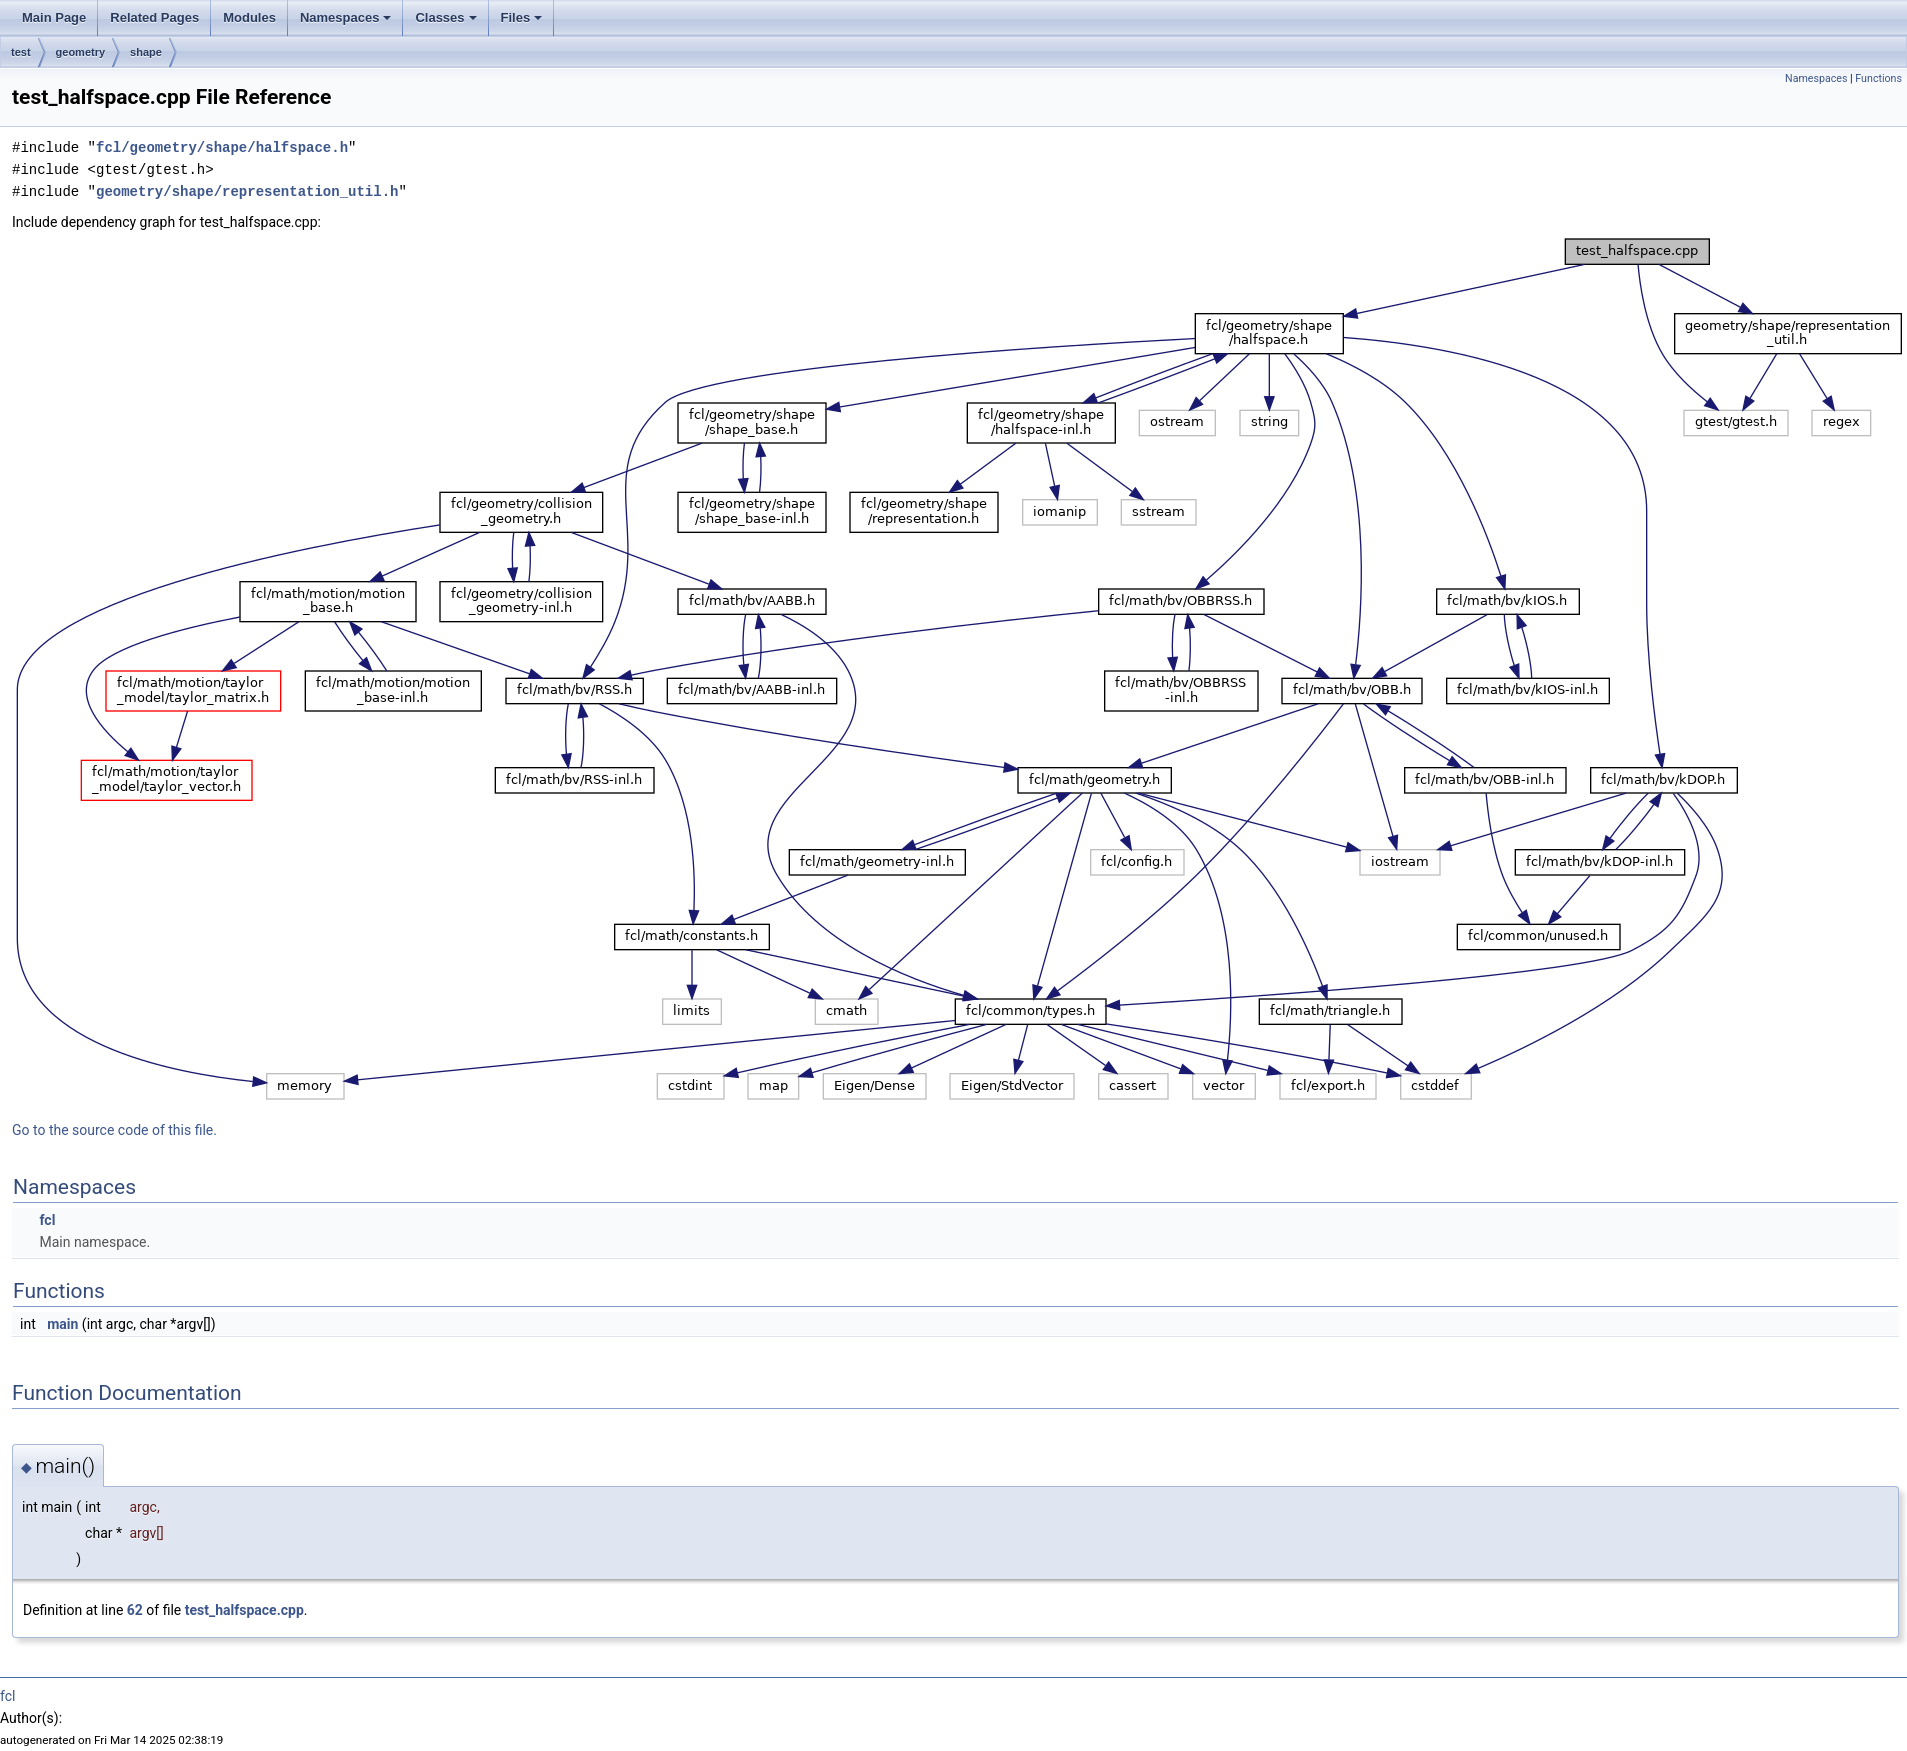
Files (522, 17)
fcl (47, 1220)
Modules (249, 17)
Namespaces (346, 17)
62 (135, 1610)
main (62, 1324)
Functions (1878, 78)
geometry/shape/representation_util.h (247, 191)
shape (146, 52)
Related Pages (154, 17)
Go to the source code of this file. (114, 1130)
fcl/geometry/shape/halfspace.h (222, 147)
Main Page (54, 17)
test (21, 52)
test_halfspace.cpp (244, 1610)
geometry (81, 52)
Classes (445, 17)
